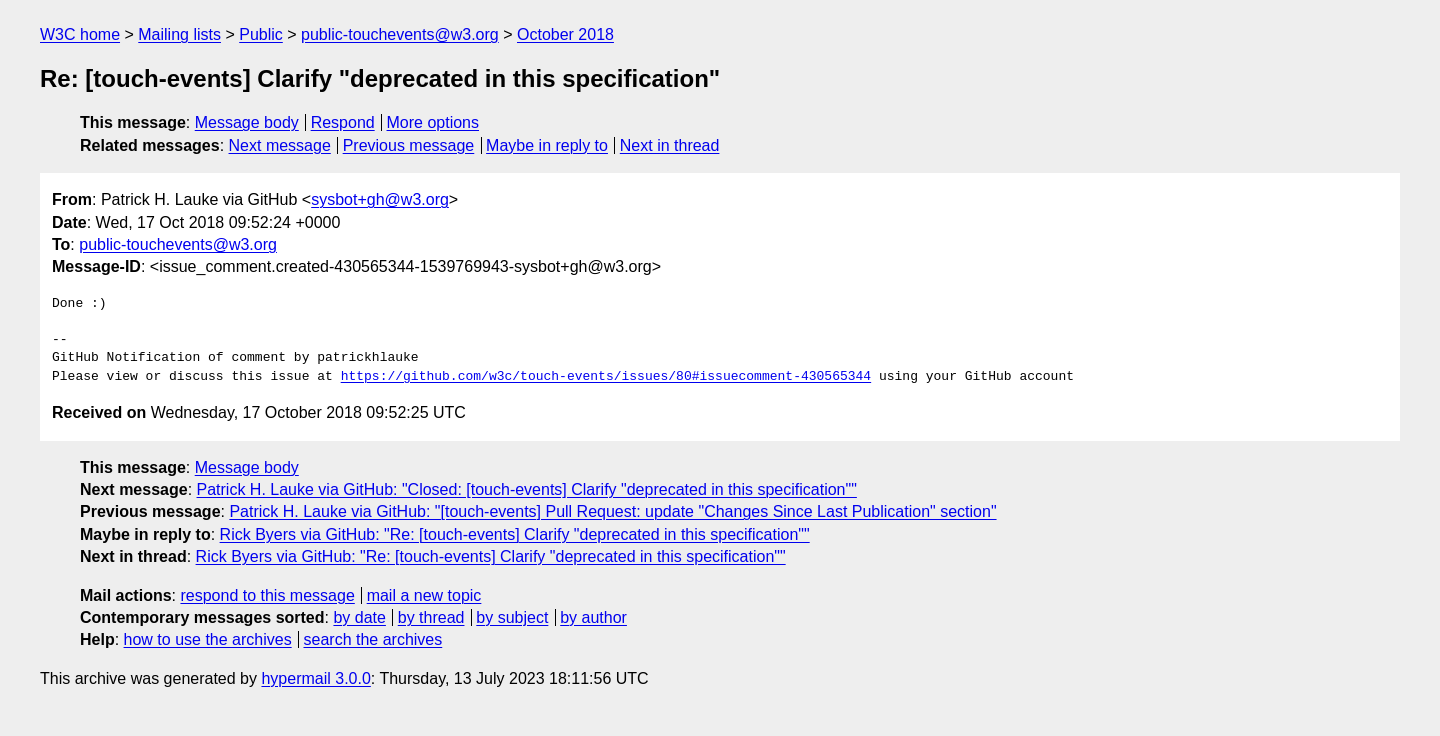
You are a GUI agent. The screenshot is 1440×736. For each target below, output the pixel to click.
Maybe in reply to (547, 145)
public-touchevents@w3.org (400, 34)
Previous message (409, 145)
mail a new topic (424, 595)
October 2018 (565, 34)
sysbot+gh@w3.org (380, 199)
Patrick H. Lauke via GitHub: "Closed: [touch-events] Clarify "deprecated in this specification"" (527, 489)
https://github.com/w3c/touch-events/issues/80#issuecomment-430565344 (606, 377)
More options (433, 122)
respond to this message (267, 595)
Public (261, 34)
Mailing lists (179, 34)
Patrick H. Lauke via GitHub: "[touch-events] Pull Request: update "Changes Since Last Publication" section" (612, 511)
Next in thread (670, 145)
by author (593, 617)
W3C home (80, 34)
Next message (280, 145)
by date (359, 617)
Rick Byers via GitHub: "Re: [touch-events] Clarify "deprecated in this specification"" (515, 534)
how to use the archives (208, 639)
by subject (512, 617)
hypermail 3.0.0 (315, 678)
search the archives (373, 639)
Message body (247, 122)
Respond (343, 122)
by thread (431, 617)
